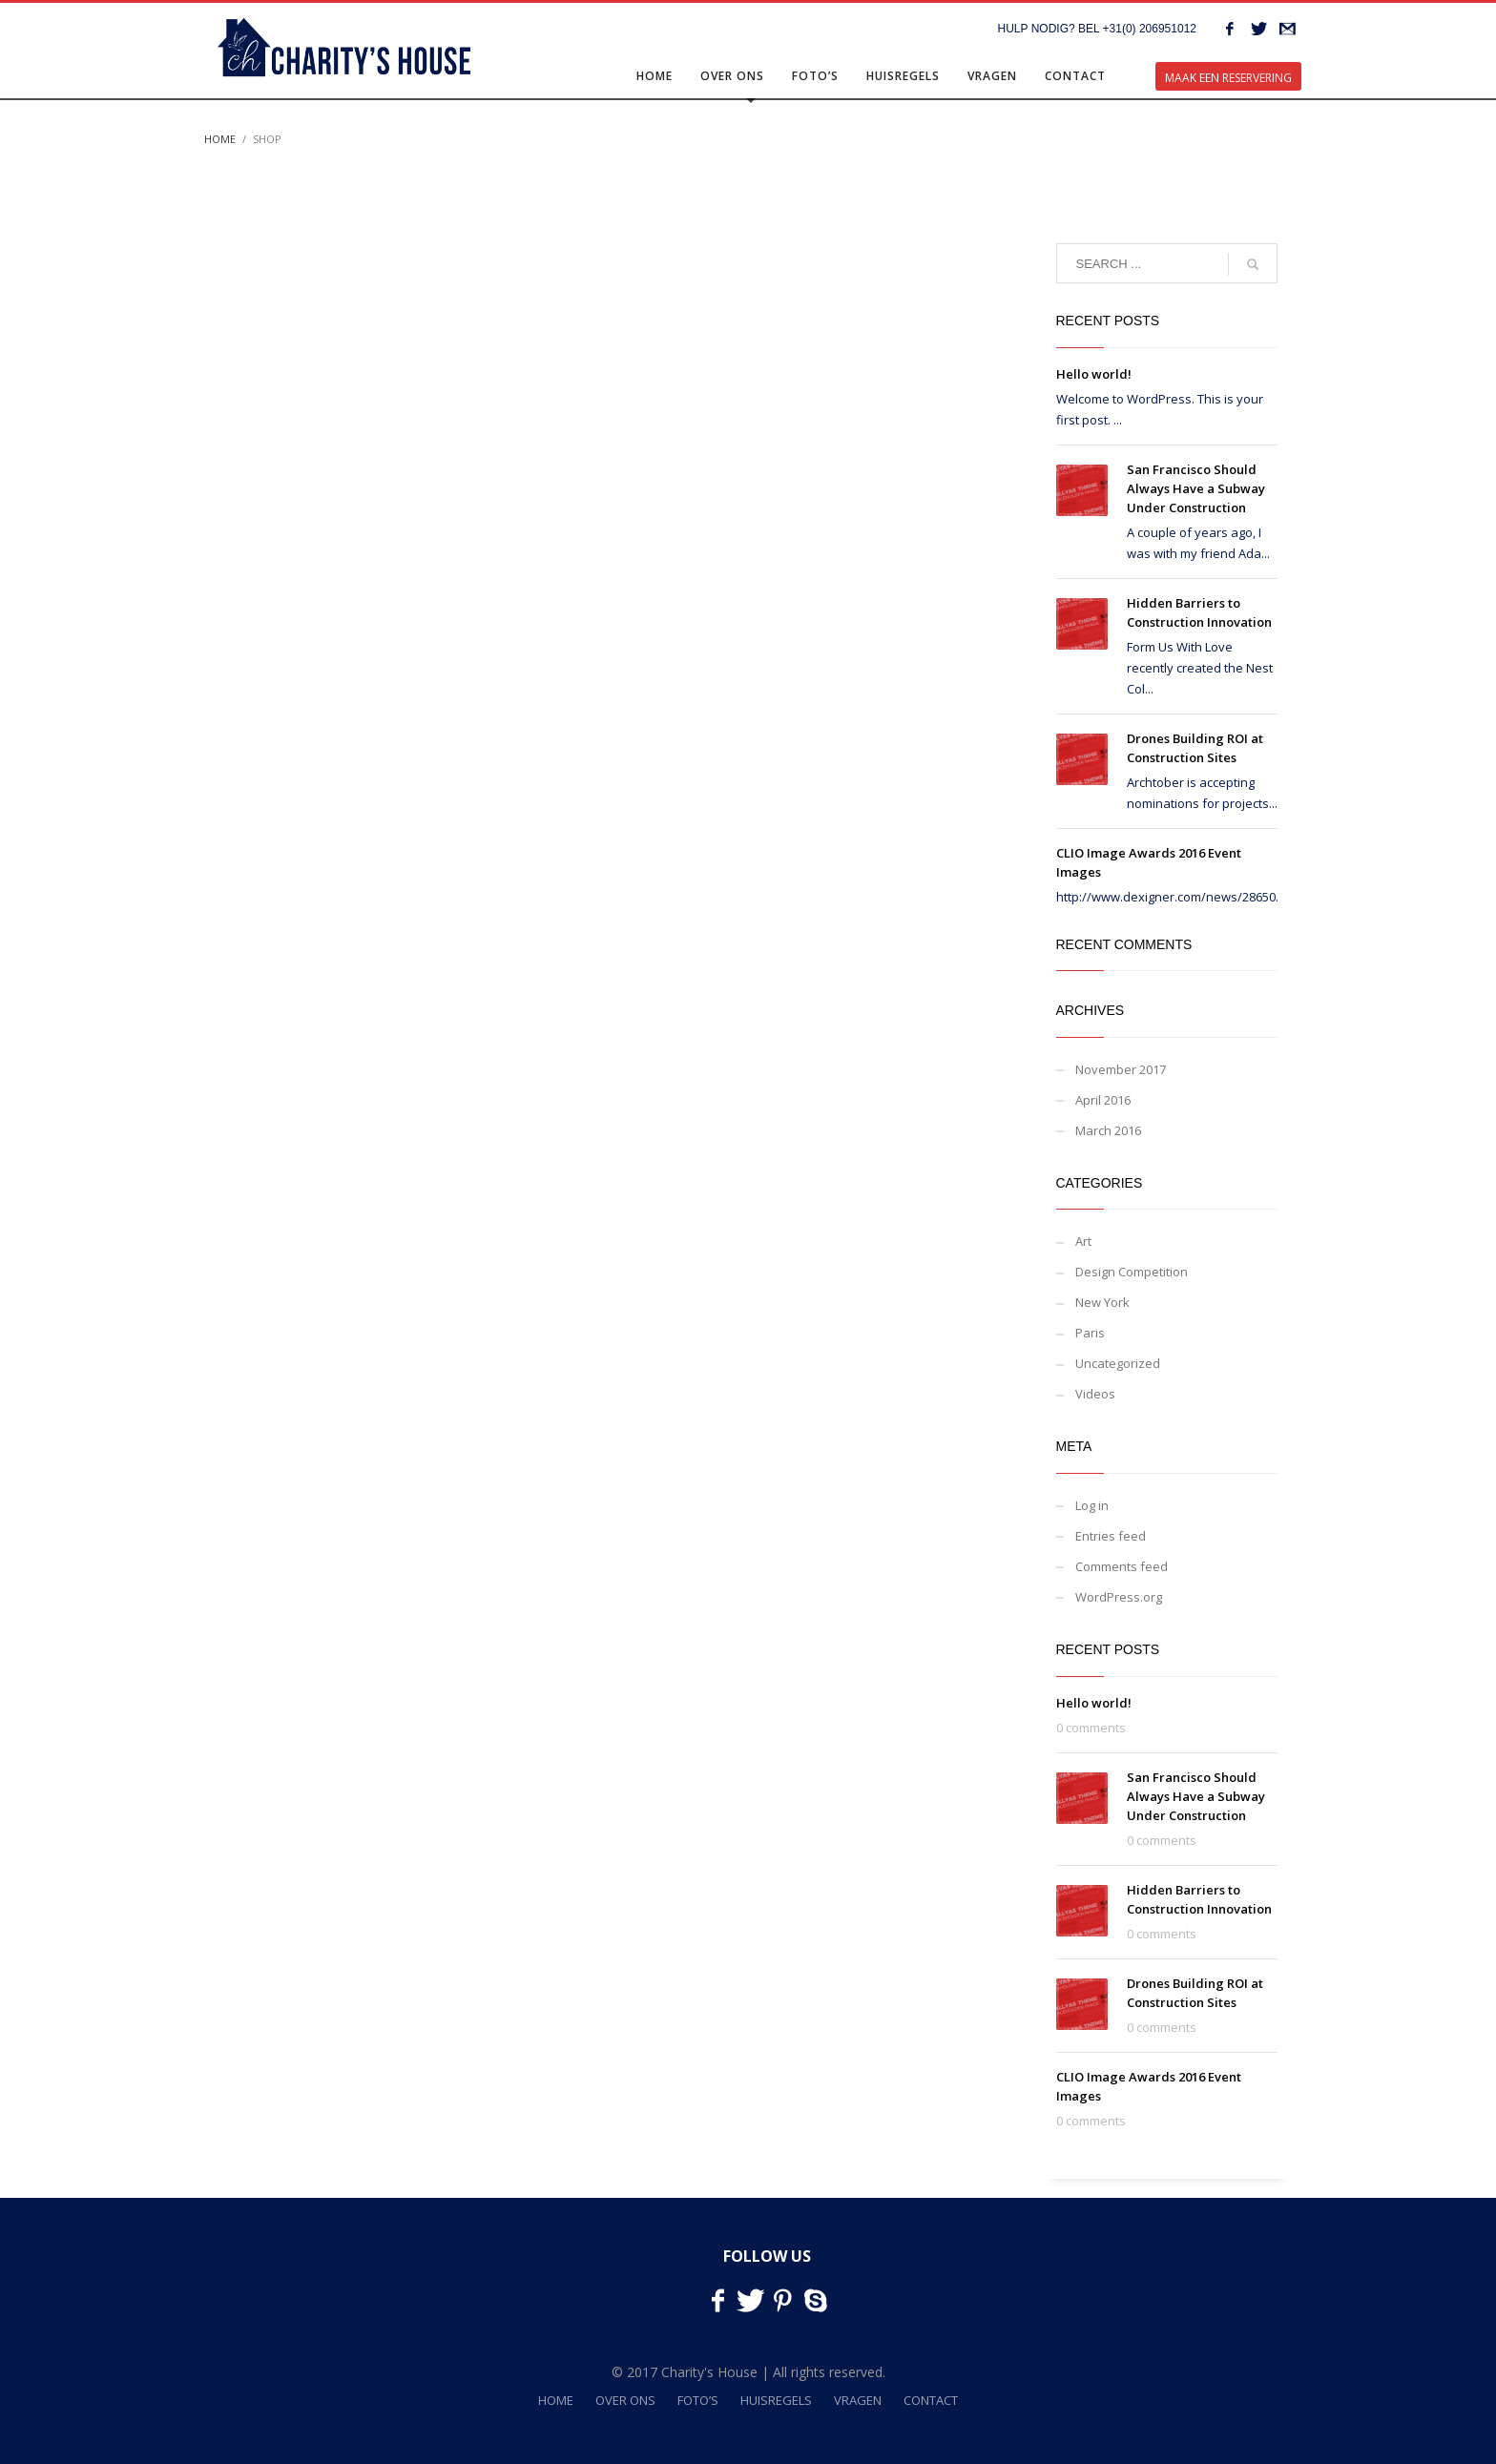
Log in (1092, 1505)
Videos (1095, 1393)
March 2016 (1108, 1130)
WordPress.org (1118, 1596)
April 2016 (1103, 1099)
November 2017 (1120, 1069)
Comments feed (1121, 1566)
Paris (1090, 1332)
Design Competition (1131, 1271)
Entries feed (1110, 1535)
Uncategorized (1117, 1363)
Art (1083, 1241)
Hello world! (1094, 374)
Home (220, 139)
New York (1102, 1302)
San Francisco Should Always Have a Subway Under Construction (1196, 488)
